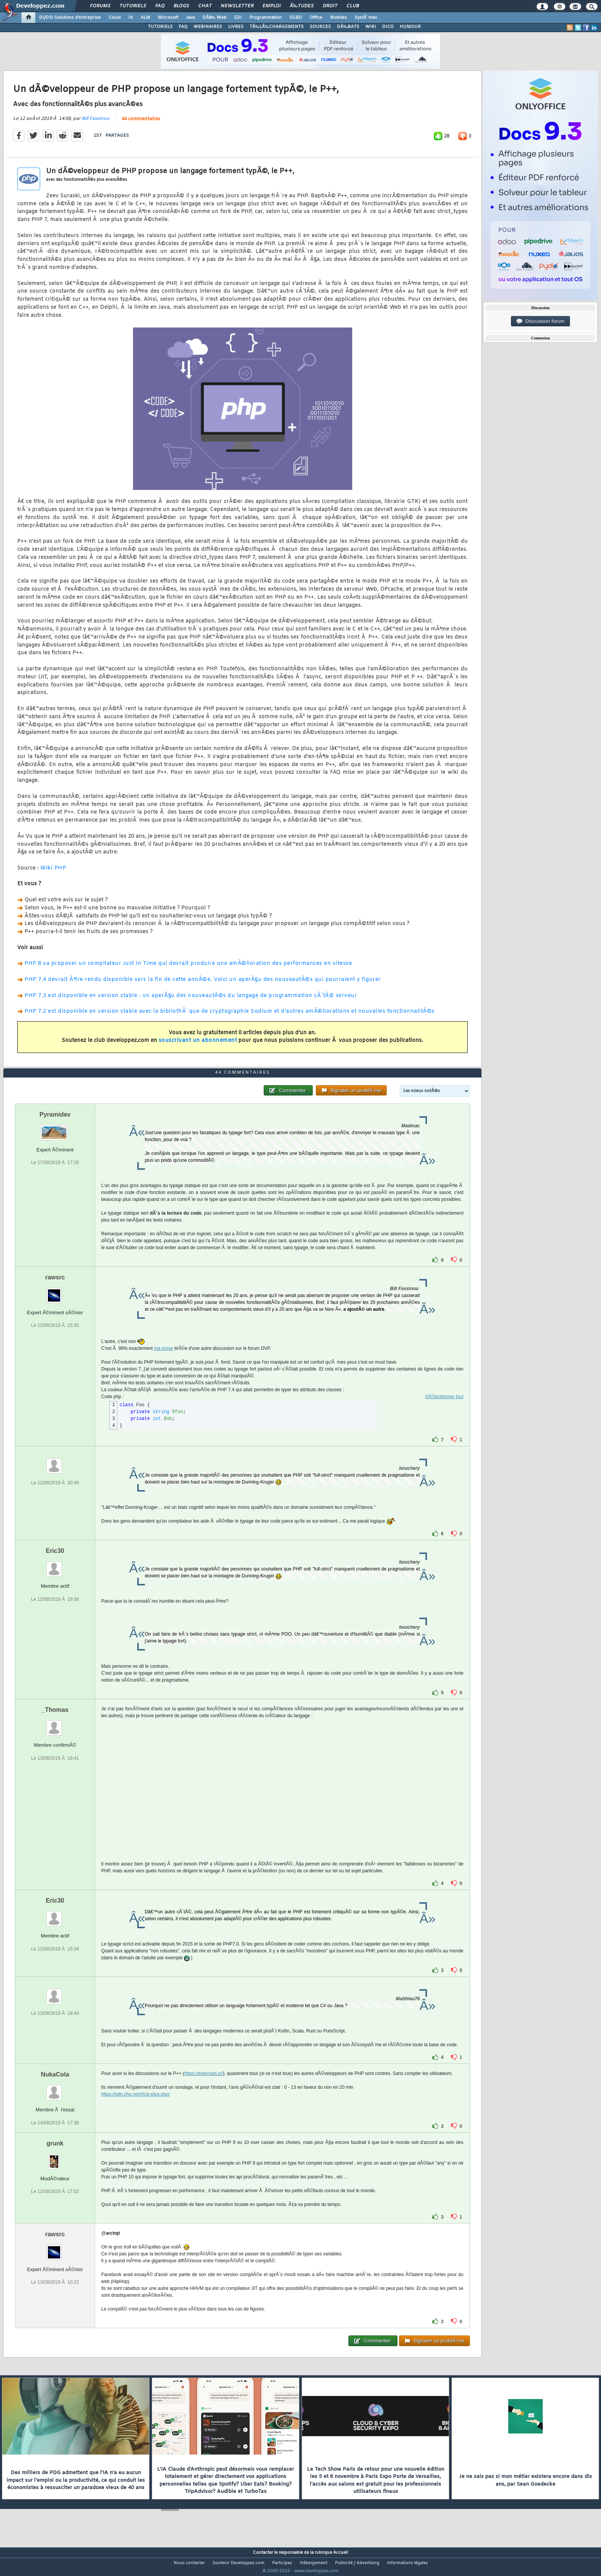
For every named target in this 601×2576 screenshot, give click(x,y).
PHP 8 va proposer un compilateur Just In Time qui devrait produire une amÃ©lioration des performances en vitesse (188, 968)
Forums (100, 6)
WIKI (370, 26)
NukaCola (55, 2089)
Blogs (181, 6)
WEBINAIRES (208, 26)
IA (130, 17)
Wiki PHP (53, 872)
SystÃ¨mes (366, 17)
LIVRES (235, 26)
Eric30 (55, 1565)
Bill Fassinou (96, 123)
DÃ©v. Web (214, 17)
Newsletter (237, 6)
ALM (145, 17)
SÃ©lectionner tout (444, 1411)
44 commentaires (141, 124)
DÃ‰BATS (348, 26)
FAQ (159, 6)
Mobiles (338, 17)
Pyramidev (55, 1129)
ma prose (163, 1363)
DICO (388, 26)
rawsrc (55, 1292)
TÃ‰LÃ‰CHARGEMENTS (277, 26)
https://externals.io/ (203, 2088)
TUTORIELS (160, 26)
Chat (204, 6)
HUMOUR (410, 26)
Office (316, 17)
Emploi (271, 6)
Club (353, 6)
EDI (238, 17)
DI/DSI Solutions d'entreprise (70, 17)
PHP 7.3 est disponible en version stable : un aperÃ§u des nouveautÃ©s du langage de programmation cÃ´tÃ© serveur (191, 1000)
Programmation (266, 17)
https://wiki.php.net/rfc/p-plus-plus (135, 2108)
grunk (54, 2157)
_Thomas (54, 1724)
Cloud (114, 17)
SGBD (295, 17)
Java (190, 17)
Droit (330, 6)
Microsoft (168, 17)
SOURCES (320, 26)
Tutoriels (133, 6)
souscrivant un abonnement (198, 1045)
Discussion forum (540, 321)
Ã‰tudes (301, 6)
